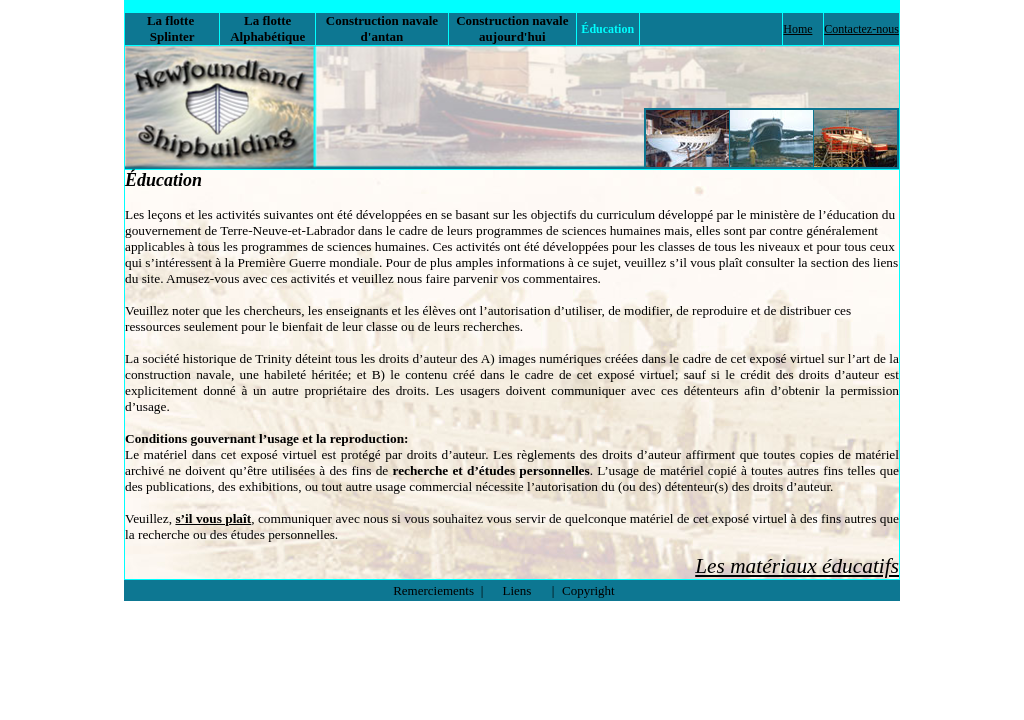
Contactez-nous (861, 29)
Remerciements (433, 590)
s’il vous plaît (213, 518)
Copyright (588, 590)
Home (797, 29)
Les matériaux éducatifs (797, 566)
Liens (517, 590)
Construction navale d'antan (382, 28)
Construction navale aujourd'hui (512, 28)
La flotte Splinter (172, 28)
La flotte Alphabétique (267, 28)
